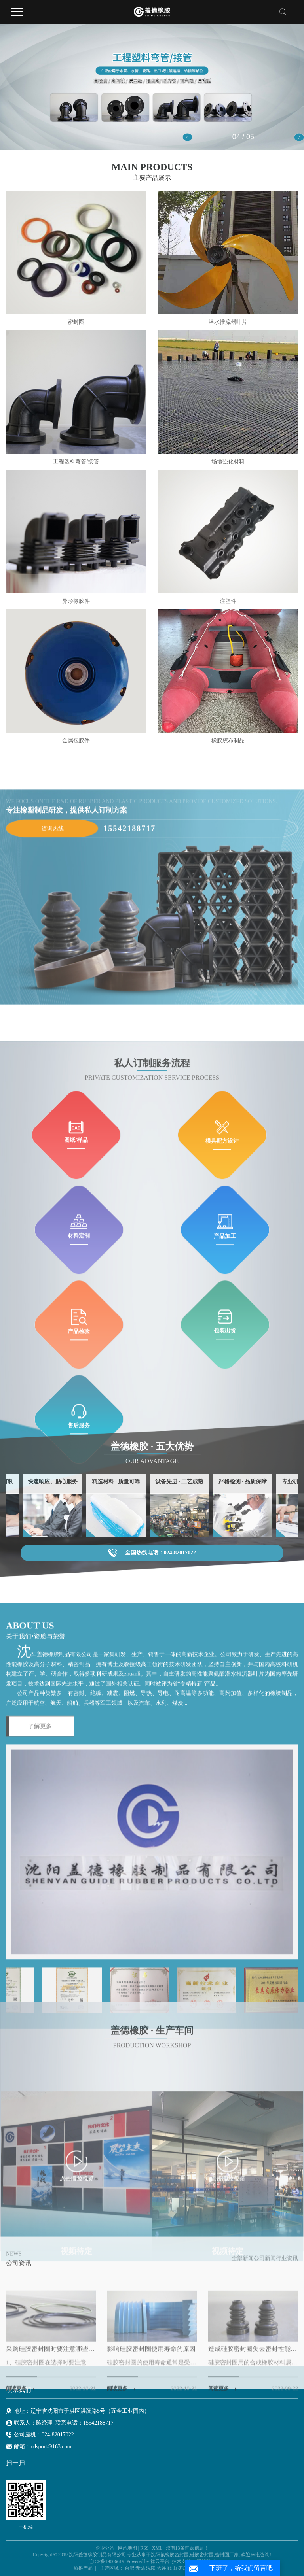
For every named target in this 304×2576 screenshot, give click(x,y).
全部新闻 (243, 2384)
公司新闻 (265, 2384)
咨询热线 (53, 1006)
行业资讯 (287, 2384)
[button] (187, 137)
